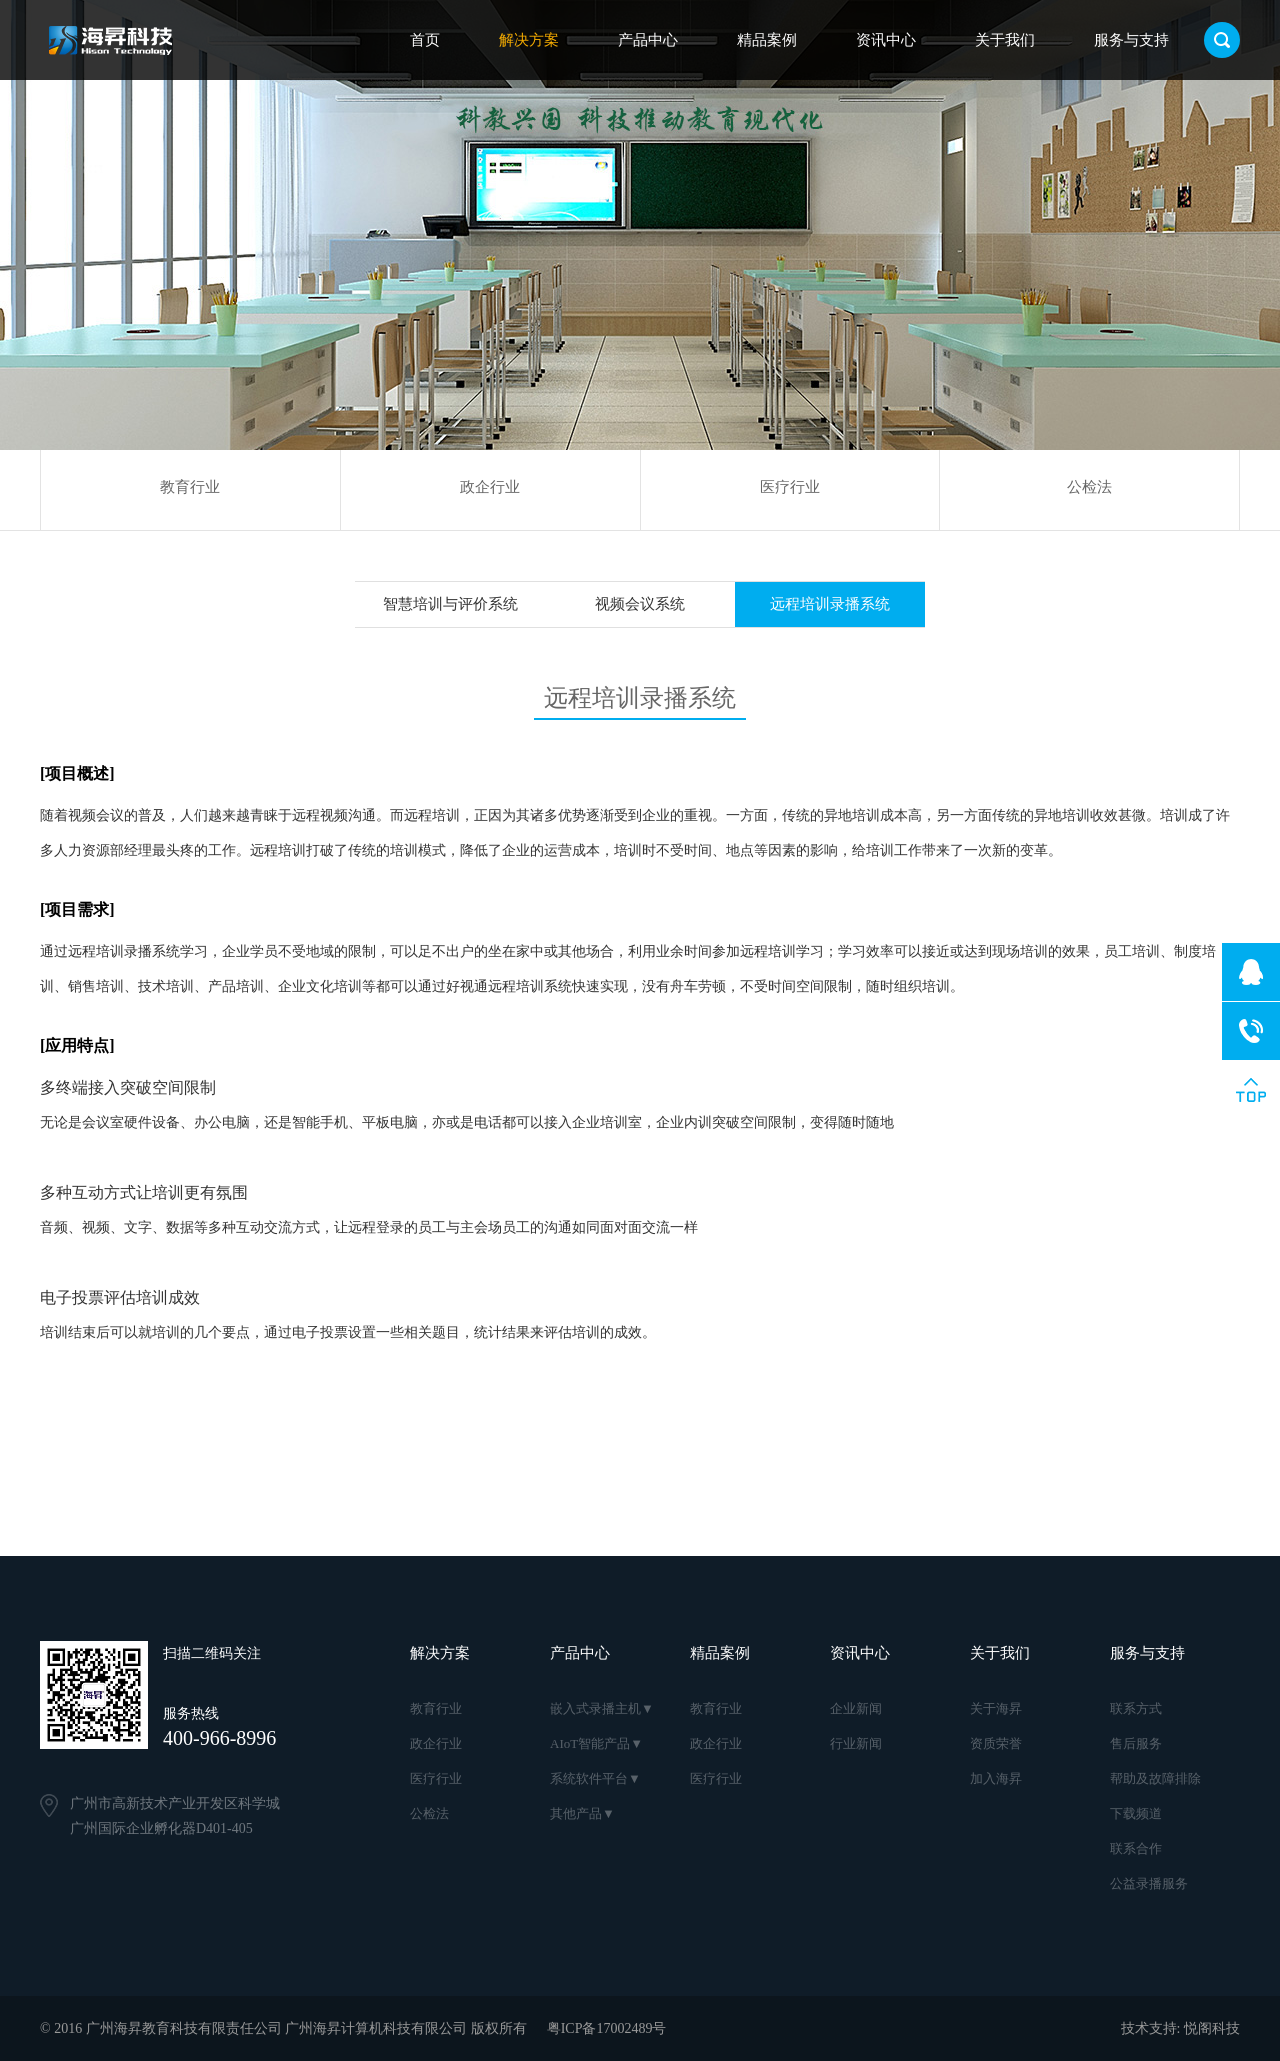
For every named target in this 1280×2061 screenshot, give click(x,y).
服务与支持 (1131, 40)
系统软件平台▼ (595, 1778)
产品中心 (648, 40)
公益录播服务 (1149, 1883)
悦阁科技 (1212, 2028)
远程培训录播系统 (830, 604)
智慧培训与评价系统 (450, 604)
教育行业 (190, 487)
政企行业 (490, 487)
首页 (425, 40)
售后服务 (1136, 1743)
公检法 (1089, 487)
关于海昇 (996, 1708)
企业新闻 (856, 1708)
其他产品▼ (582, 1813)
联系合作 (1136, 1848)
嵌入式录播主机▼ (602, 1708)
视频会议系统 (640, 604)
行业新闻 (856, 1743)
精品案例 (767, 40)
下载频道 (1136, 1813)
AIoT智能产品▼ (596, 1743)
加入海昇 (996, 1778)
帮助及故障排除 (1155, 1778)
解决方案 (529, 40)
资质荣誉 (996, 1743)
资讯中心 (886, 40)
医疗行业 (790, 487)
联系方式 (1136, 1708)
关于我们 (1005, 40)
